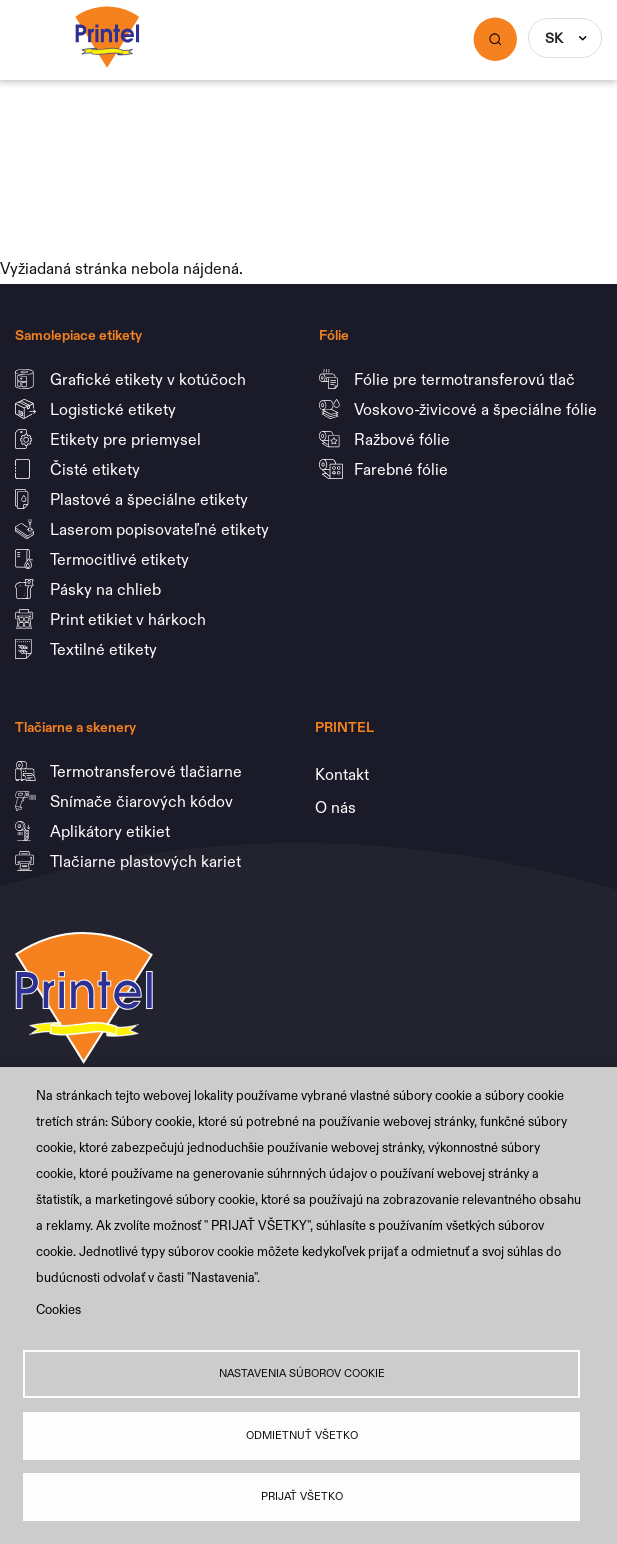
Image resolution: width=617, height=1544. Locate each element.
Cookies (58, 1309)
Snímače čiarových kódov (143, 801)
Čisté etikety (97, 469)
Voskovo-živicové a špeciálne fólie (477, 409)
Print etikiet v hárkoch (130, 619)
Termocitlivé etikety (121, 559)
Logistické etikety (115, 409)
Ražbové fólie (404, 439)
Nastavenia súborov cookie (302, 1373)
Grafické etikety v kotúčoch (150, 379)
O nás (335, 807)
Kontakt (342, 774)
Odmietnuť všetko (302, 1434)
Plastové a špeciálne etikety (151, 499)
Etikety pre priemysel (127, 439)
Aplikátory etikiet (112, 831)
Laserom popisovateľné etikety (159, 529)
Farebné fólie (401, 469)
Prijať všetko (302, 1496)
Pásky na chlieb (107, 589)
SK (554, 38)
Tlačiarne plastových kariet (145, 861)
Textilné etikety (103, 649)
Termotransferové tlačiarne (148, 771)
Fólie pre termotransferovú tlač (466, 379)
